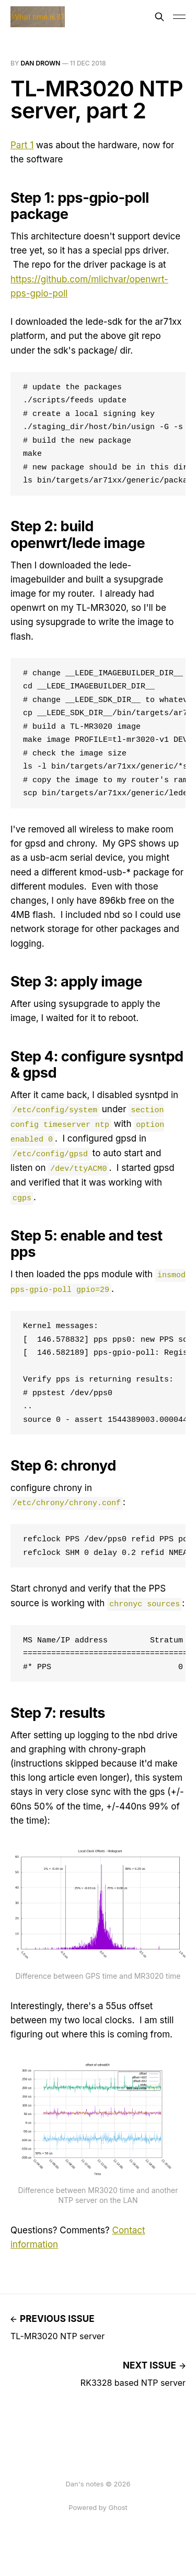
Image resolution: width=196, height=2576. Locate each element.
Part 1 (21, 145)
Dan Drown (40, 63)
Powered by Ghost (98, 2507)
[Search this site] (159, 17)
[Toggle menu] (179, 17)
